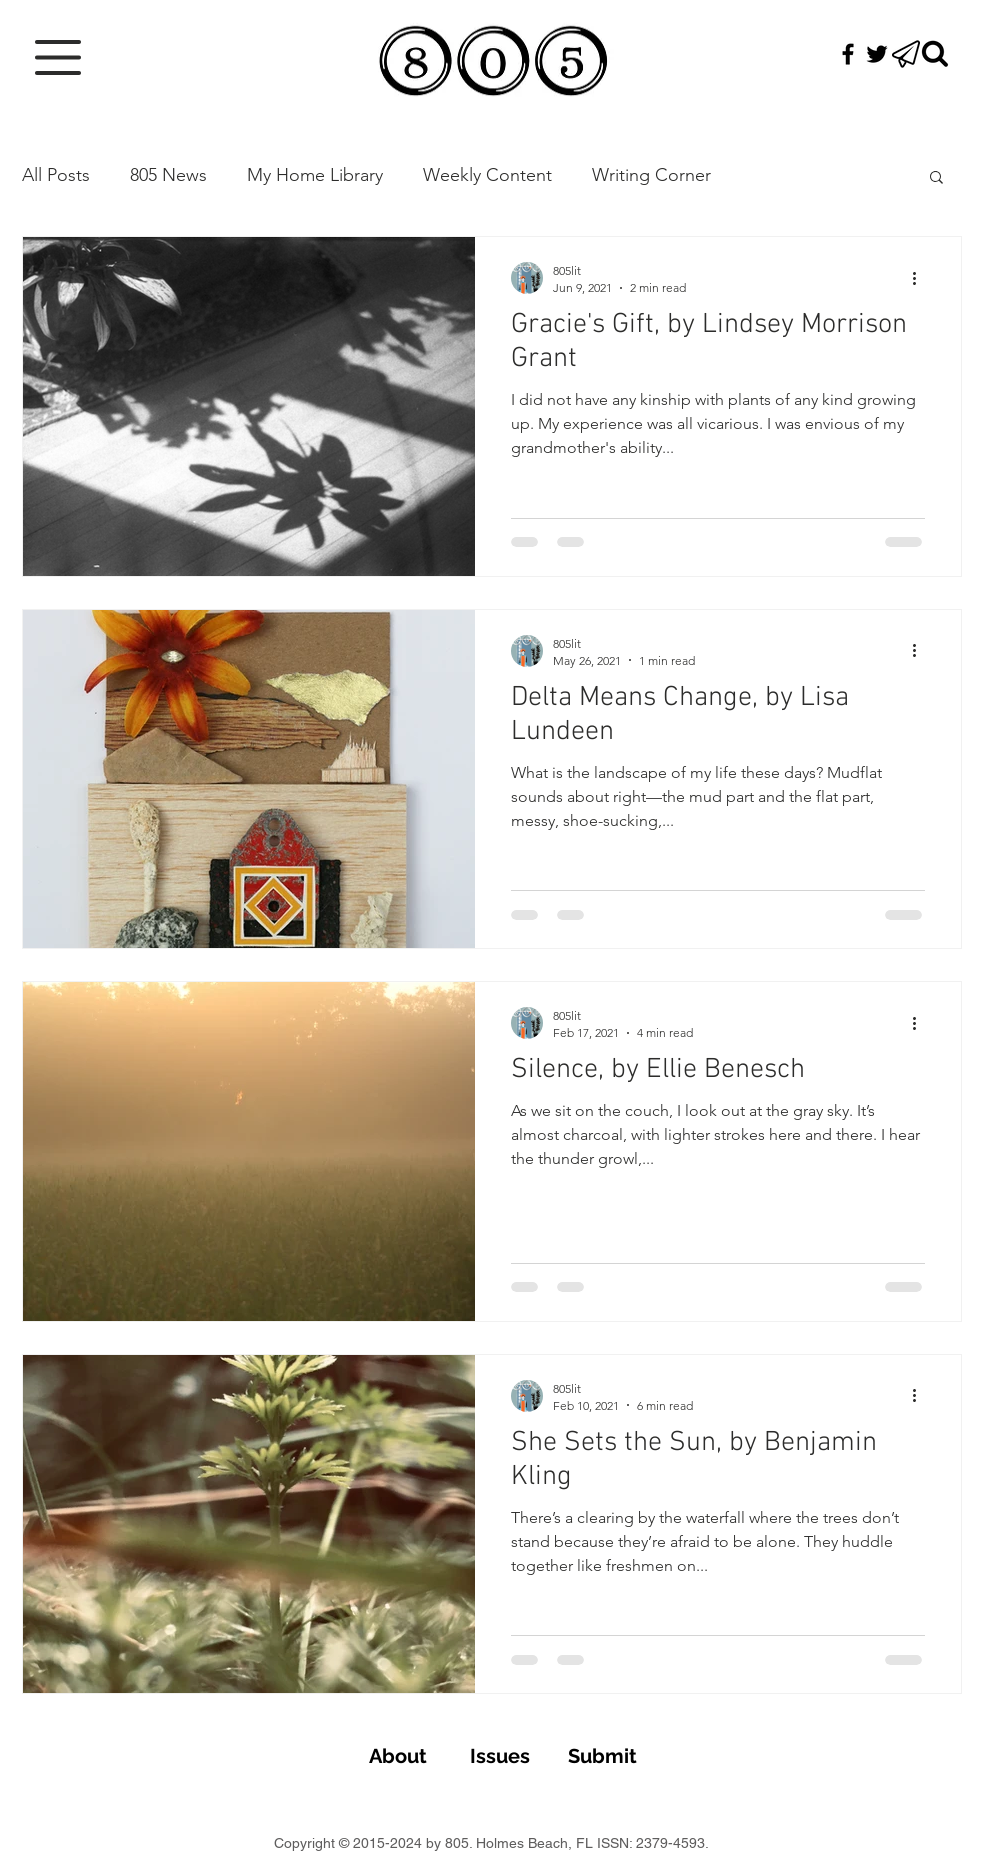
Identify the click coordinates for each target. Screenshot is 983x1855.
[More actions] (922, 278)
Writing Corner (651, 175)
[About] (398, 1755)
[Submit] (603, 1755)
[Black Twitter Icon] (877, 54)
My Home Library (315, 175)
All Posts (56, 175)
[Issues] (500, 1755)
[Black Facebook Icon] (848, 54)
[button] (58, 57)
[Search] (935, 54)
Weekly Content (487, 175)
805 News (168, 175)
